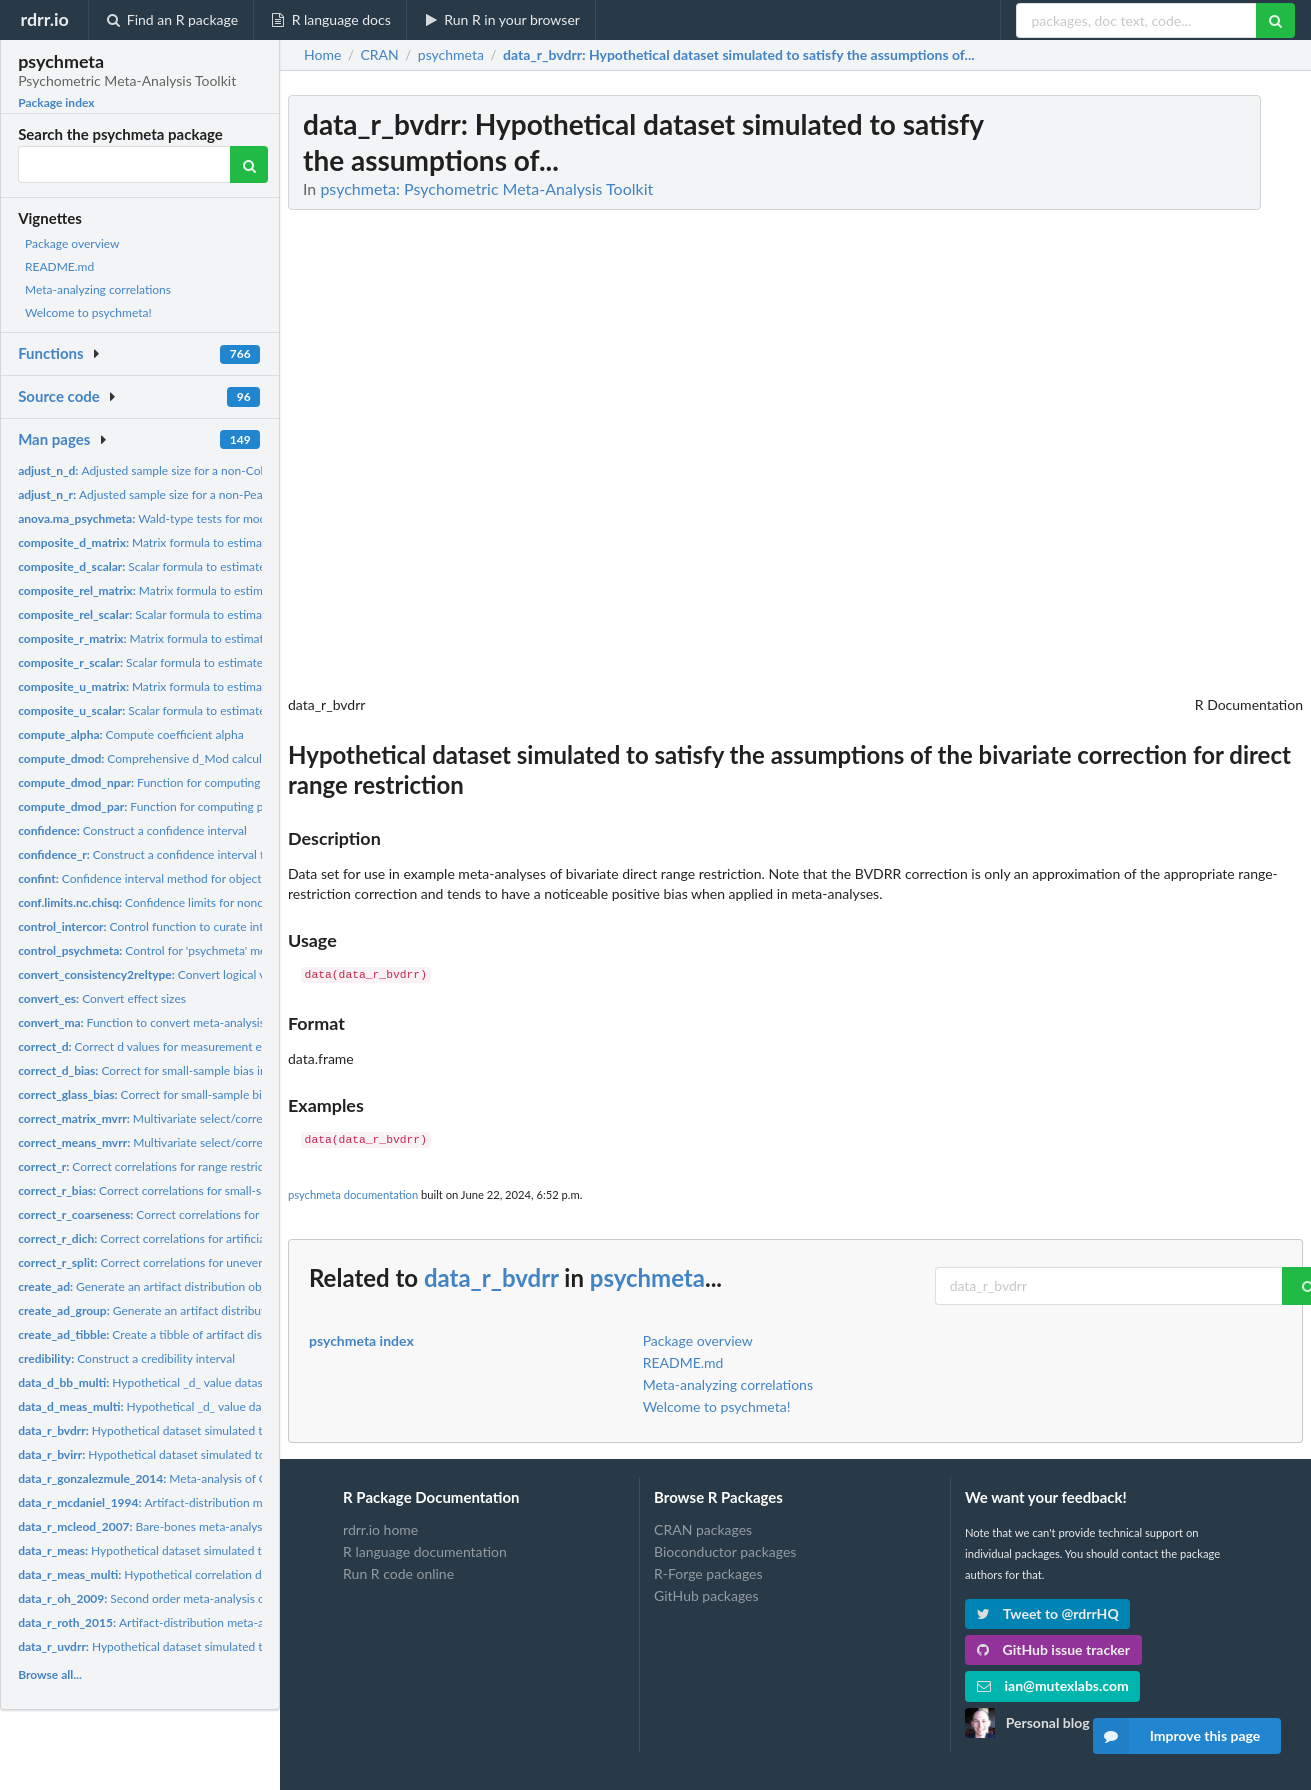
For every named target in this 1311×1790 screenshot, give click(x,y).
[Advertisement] (1153, 395)
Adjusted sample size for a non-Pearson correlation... (186, 494)
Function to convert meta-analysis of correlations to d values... (215, 1022)
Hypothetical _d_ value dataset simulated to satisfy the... (219, 1406)
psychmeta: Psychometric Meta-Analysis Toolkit (486, 188)
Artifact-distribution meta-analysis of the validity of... (219, 1502)
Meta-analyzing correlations (98, 289)
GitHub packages (706, 1595)
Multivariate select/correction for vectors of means (209, 1142)
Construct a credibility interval (126, 1358)
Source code (59, 396)
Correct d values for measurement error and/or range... (189, 1046)
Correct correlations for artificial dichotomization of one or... (216, 1238)
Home (322, 55)
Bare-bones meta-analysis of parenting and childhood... (220, 1526)
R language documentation (425, 1551)
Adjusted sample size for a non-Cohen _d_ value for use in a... (209, 470)
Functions (50, 353)
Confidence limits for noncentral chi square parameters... (219, 902)
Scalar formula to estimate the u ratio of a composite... (215, 710)
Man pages (54, 439)
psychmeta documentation (353, 1194)
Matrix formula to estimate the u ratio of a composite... (218, 686)
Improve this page (1177, 1736)
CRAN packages (703, 1530)
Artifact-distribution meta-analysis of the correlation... (209, 1622)
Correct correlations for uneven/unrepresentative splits (203, 1262)
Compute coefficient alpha (131, 734)
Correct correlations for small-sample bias (167, 1190)
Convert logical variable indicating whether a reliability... (243, 974)
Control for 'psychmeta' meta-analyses (171, 950)
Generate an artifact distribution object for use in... (179, 1286)
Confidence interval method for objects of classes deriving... (196, 878)
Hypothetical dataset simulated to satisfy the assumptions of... (217, 1430)
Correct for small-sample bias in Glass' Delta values (202, 1094)
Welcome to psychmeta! (88, 312)
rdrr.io (44, 19)
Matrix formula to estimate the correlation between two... (224, 638)
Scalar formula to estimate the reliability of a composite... (225, 614)
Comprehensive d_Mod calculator (150, 758)
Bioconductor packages (725, 1551)
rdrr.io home (380, 1530)
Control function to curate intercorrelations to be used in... (216, 926)
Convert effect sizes (102, 998)
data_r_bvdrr (491, 1277)
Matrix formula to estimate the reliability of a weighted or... (232, 590)
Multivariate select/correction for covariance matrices (216, 1118)
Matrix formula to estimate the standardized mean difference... (238, 542)
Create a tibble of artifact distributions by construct (199, 1334)
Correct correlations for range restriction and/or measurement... (212, 1166)
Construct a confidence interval (132, 830)
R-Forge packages (708, 1573)
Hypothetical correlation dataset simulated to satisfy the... (222, 1574)
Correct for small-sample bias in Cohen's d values (187, 1070)
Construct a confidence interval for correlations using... (198, 854)
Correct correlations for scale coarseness (183, 1214)
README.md (59, 266)
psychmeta (647, 1277)
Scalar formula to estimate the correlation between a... (214, 662)
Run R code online (398, 1573)
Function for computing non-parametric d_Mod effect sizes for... (245, 782)
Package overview (72, 243)
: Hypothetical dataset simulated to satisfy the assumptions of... (739, 55)
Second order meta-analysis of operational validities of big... (219, 1598)
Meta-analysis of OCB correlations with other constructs (241, 1478)
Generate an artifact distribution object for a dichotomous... (221, 1310)
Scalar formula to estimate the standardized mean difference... (235, 566)
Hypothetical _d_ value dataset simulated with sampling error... (229, 1382)
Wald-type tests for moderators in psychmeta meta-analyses (236, 518)
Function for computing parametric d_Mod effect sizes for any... (240, 806)
